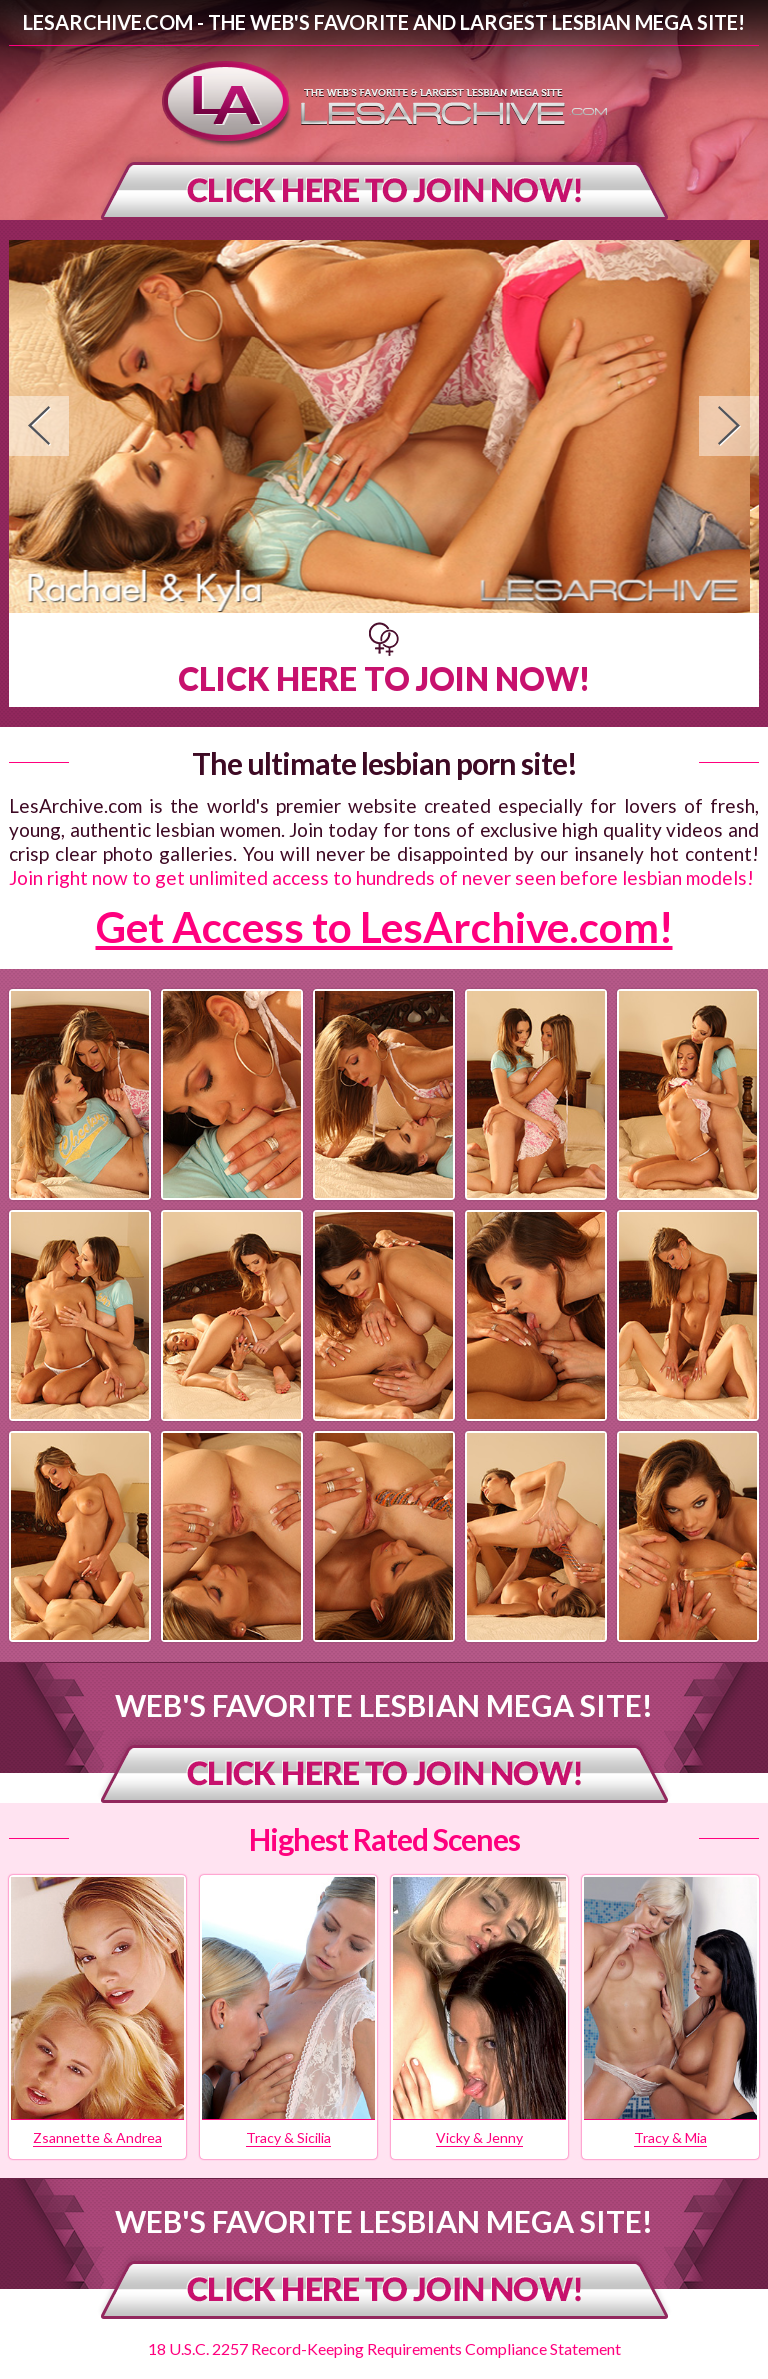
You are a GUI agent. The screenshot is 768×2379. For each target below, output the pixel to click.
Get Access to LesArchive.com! (384, 927)
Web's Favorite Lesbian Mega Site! (384, 1705)
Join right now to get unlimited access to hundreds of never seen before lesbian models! (381, 877)
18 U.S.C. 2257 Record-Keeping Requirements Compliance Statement (384, 2348)
